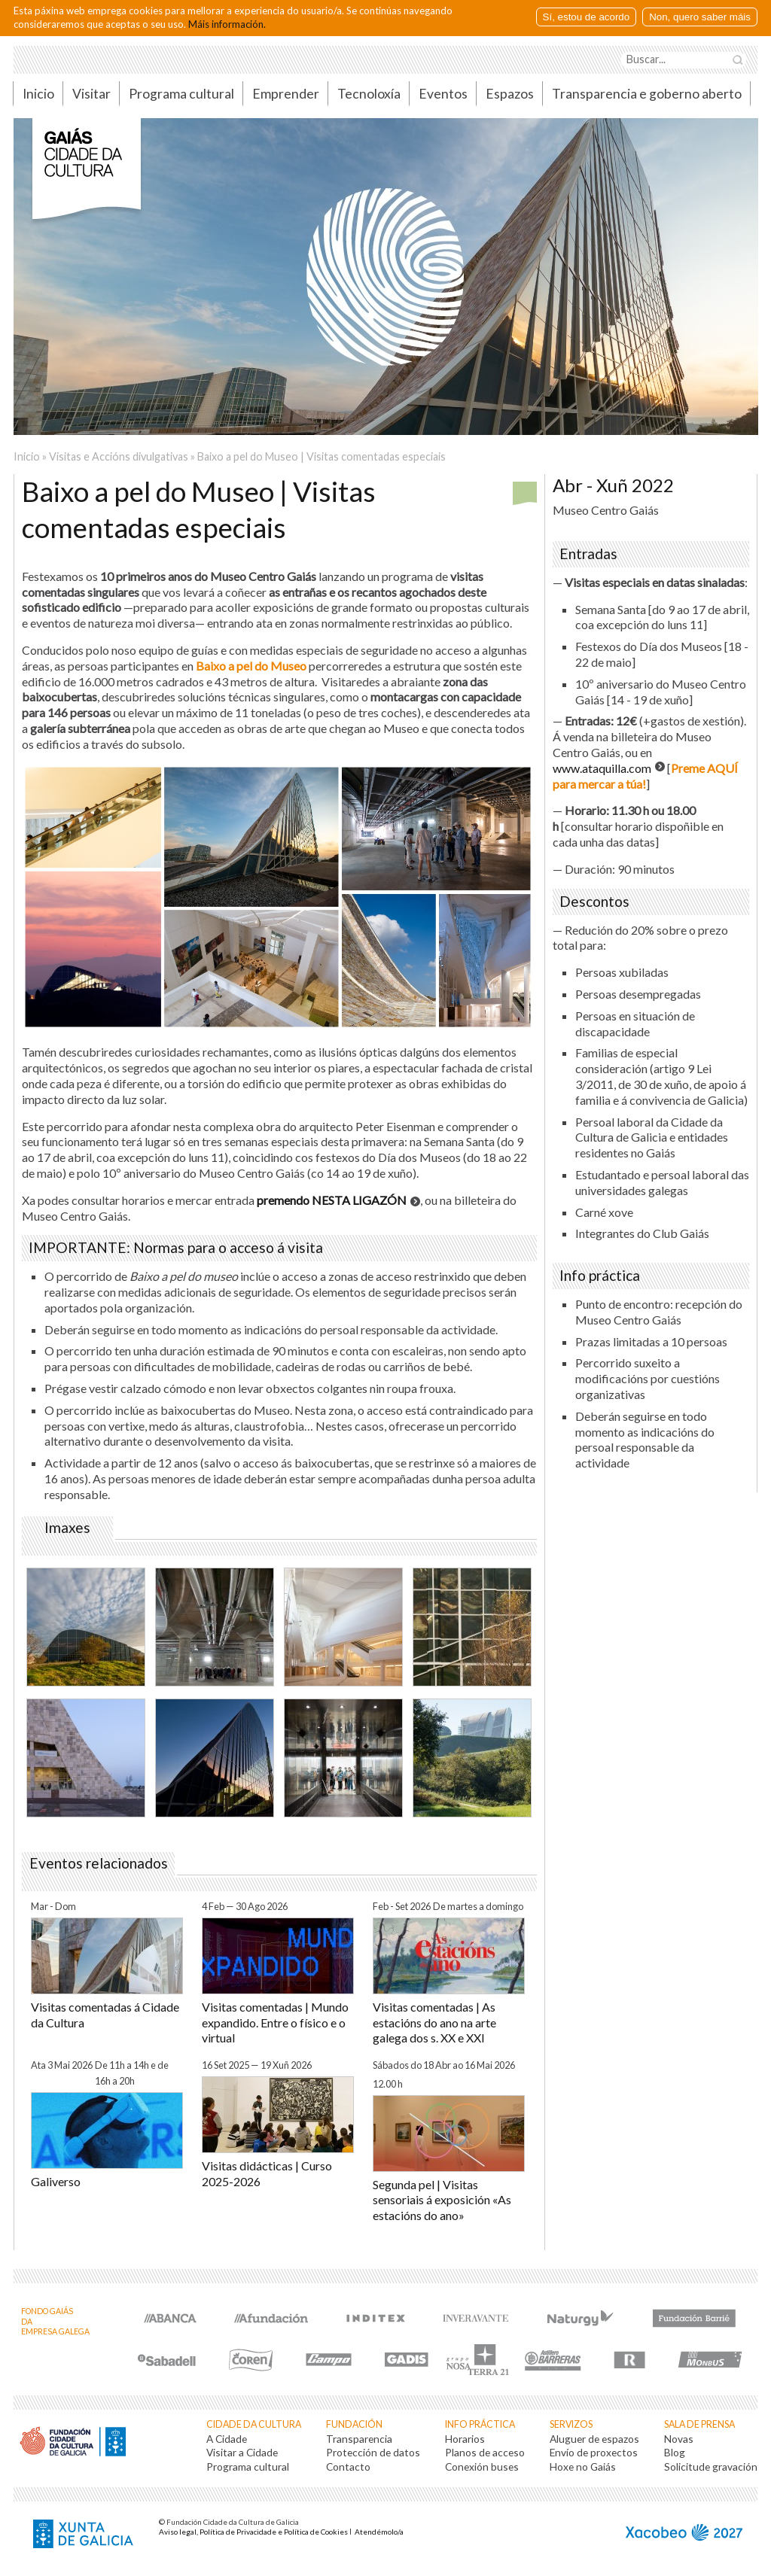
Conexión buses (482, 2466)
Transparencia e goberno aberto (647, 94)
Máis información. (227, 24)
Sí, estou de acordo (586, 17)
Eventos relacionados (98, 1863)
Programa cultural (181, 94)
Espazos (510, 94)
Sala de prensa (699, 2424)
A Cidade (226, 2438)
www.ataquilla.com (602, 768)
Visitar (91, 94)
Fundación (354, 2424)
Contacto (348, 2466)
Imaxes (67, 1527)
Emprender (285, 94)
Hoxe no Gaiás (583, 2466)
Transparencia (359, 2438)
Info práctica (480, 2424)
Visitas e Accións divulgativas (118, 456)
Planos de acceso (485, 2452)
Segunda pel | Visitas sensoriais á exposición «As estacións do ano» (442, 2200)
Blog (674, 2452)
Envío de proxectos (594, 2452)
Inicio (38, 94)
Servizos (571, 2424)
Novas (678, 2438)
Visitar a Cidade (242, 2452)
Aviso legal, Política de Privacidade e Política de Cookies (253, 2531)
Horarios (465, 2438)
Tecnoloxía (369, 94)
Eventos (443, 94)
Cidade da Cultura (253, 2424)
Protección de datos (373, 2452)
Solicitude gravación (710, 2466)
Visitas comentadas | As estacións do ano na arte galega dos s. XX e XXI (434, 2022)
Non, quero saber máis (700, 17)
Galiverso (56, 2181)
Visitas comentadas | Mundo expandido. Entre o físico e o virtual (275, 2022)
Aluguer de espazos (594, 2438)
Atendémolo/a (379, 2531)
